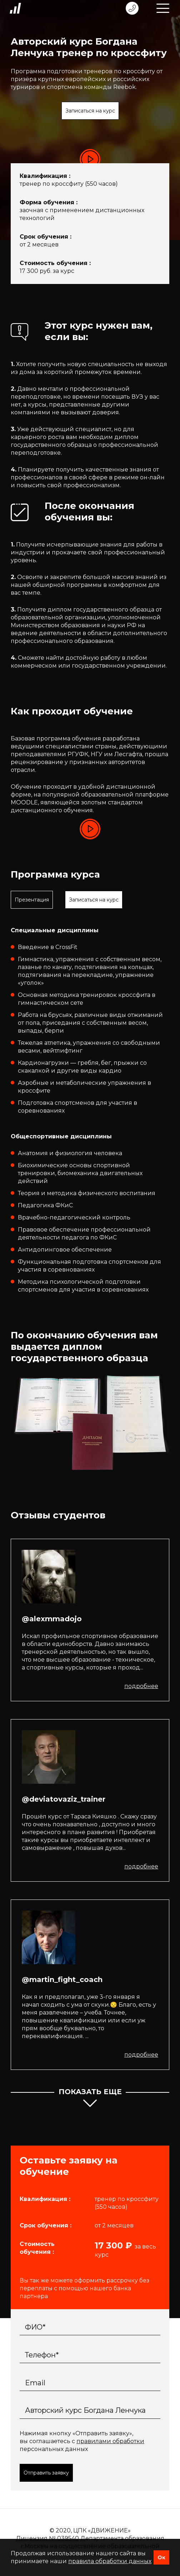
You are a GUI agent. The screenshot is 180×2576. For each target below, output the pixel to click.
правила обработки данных (109, 2561)
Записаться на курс (90, 111)
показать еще (90, 2099)
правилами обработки (110, 2441)
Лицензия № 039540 (47, 2538)
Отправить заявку (46, 2473)
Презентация (32, 900)
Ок (161, 2557)
